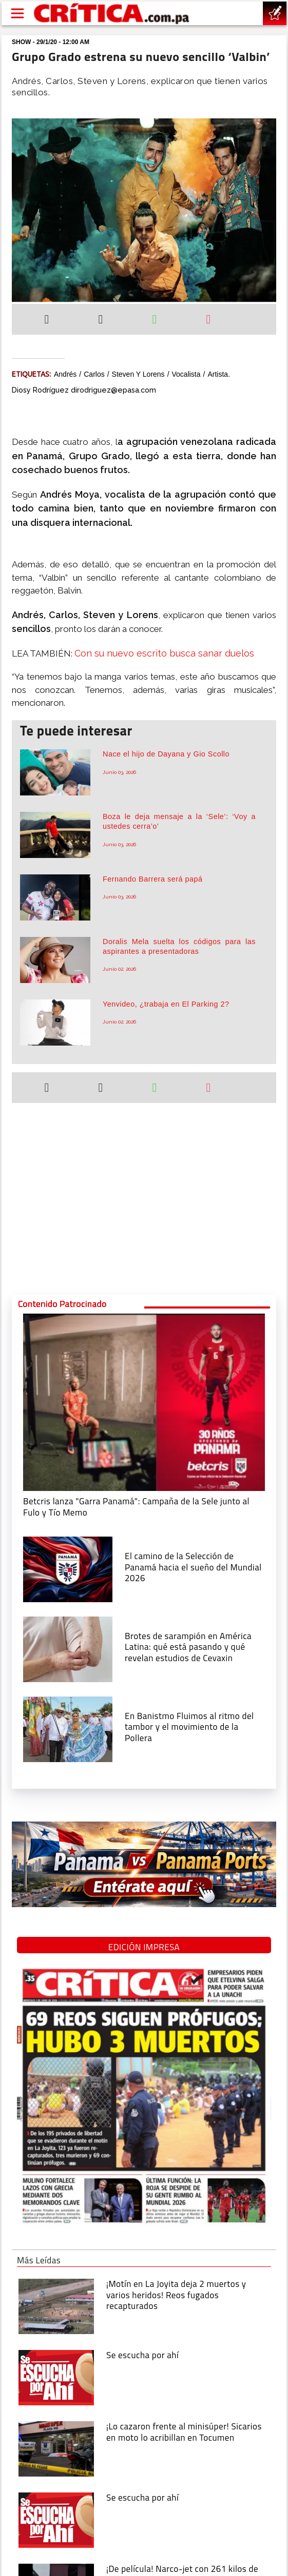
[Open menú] (17, 13)
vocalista (186, 374)
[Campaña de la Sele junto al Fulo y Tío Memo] (144, 1401)
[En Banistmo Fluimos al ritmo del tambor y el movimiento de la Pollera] (67, 1728)
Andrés (65, 374)
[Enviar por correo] (208, 320)
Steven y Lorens (138, 374)
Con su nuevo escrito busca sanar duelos (164, 653)
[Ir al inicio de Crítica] (112, 13)
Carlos (94, 374)
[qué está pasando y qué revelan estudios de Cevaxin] (67, 1648)
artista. (218, 374)
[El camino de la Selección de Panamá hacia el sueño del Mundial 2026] (67, 1568)
